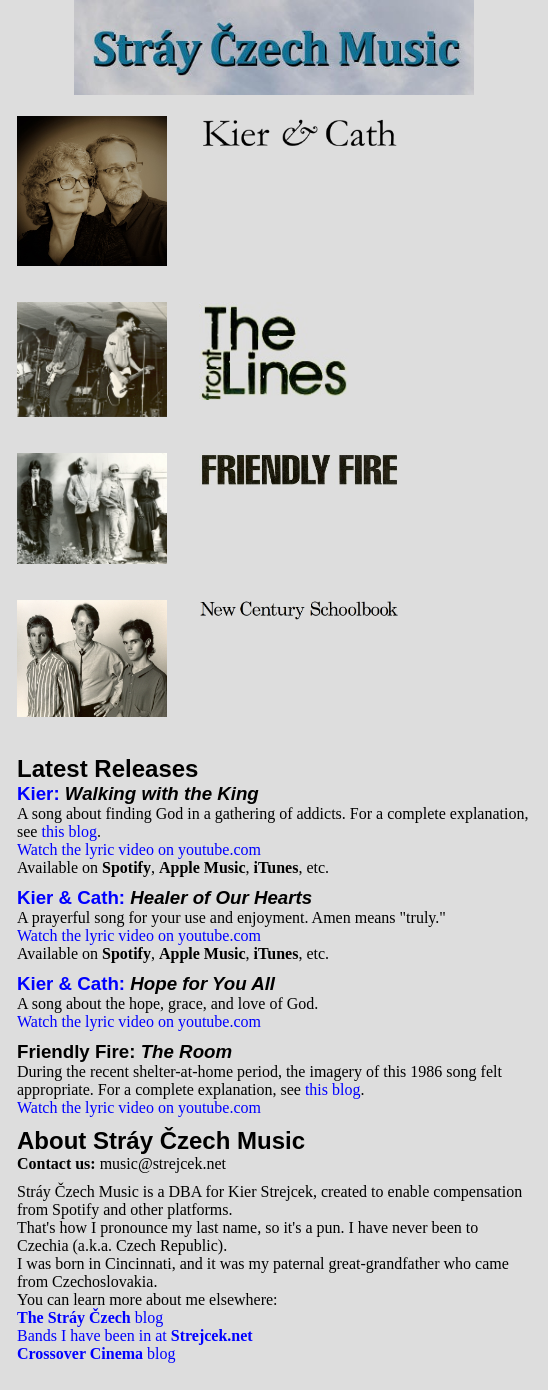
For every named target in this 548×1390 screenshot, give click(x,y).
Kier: (38, 793)
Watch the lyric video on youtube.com (139, 849)
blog (90, 1317)
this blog (69, 831)
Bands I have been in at (135, 1335)
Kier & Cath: (71, 897)
